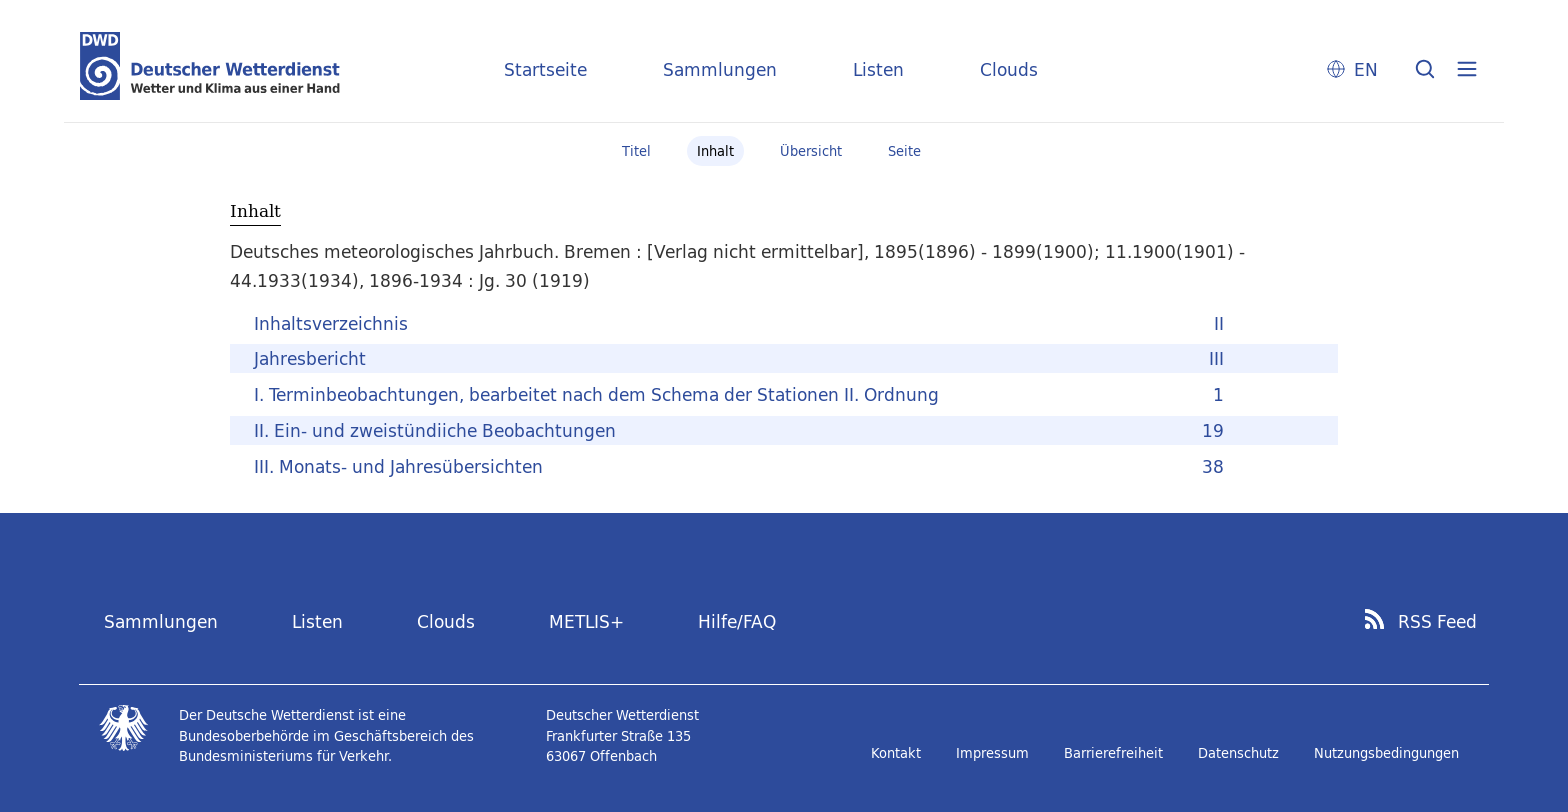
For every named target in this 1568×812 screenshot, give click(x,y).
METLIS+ (586, 621)
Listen (878, 69)
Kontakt (896, 753)
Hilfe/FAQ (737, 621)
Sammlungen (720, 69)
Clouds (1009, 69)
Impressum (992, 753)
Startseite (545, 69)
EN (1366, 69)
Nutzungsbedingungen (1386, 753)
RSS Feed (1437, 622)
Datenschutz (1238, 753)
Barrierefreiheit (1113, 753)
